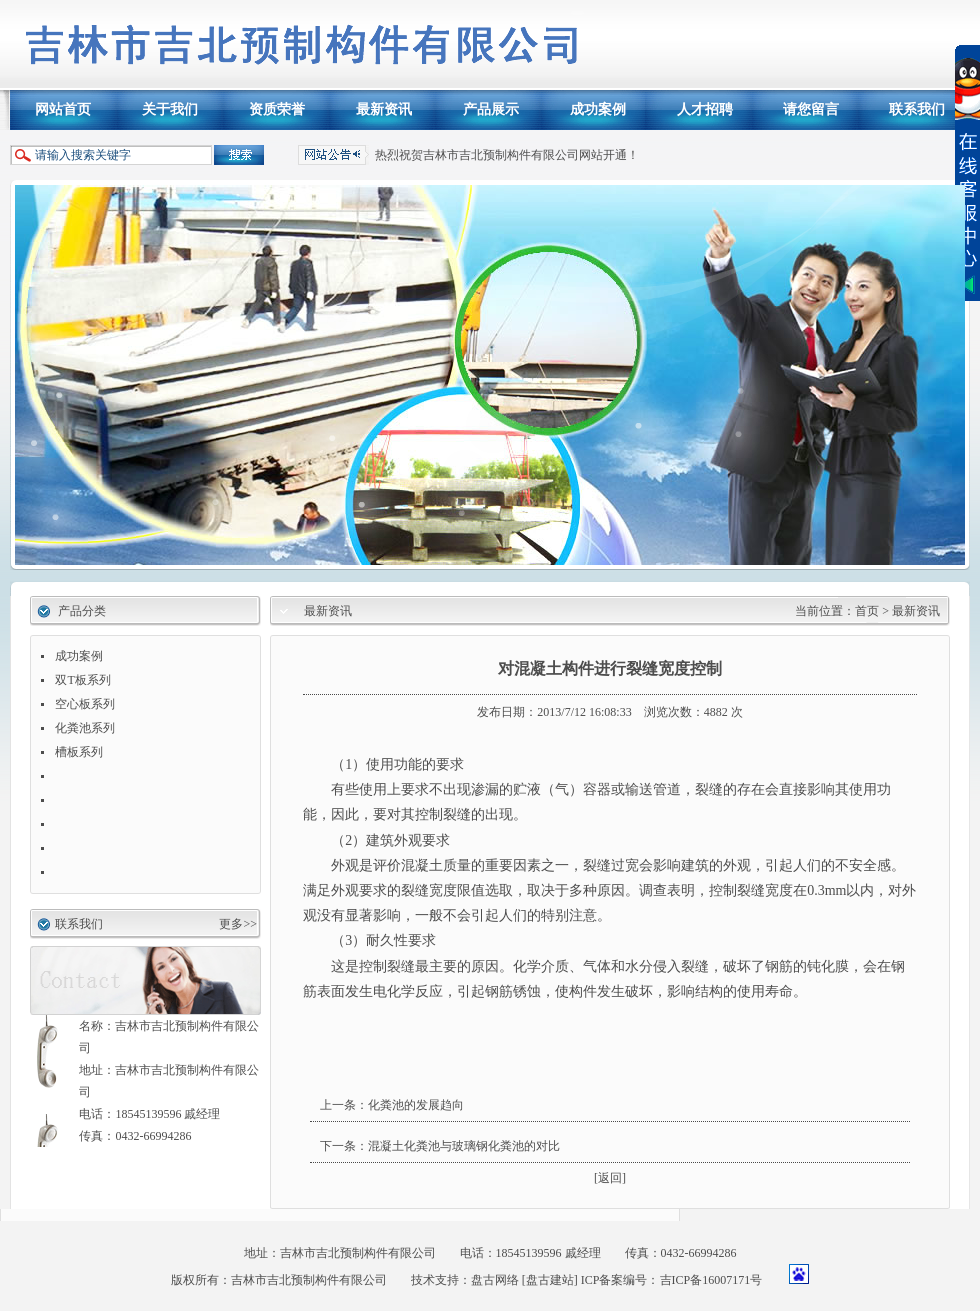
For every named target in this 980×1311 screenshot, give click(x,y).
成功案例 (598, 109)
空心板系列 (85, 704)
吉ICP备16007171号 (711, 1280)
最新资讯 (384, 109)
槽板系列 (79, 752)
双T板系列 (82, 680)
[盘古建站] (550, 1280)
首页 (868, 611)
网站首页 (63, 109)
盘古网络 (495, 1280)
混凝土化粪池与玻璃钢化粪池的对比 (464, 1146)
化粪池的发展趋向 (416, 1105)
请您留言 (811, 109)
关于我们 (170, 109)
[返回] (610, 1178)
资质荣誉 (277, 109)
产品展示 (491, 109)
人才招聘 (705, 109)
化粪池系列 (85, 728)
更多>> (238, 924)
